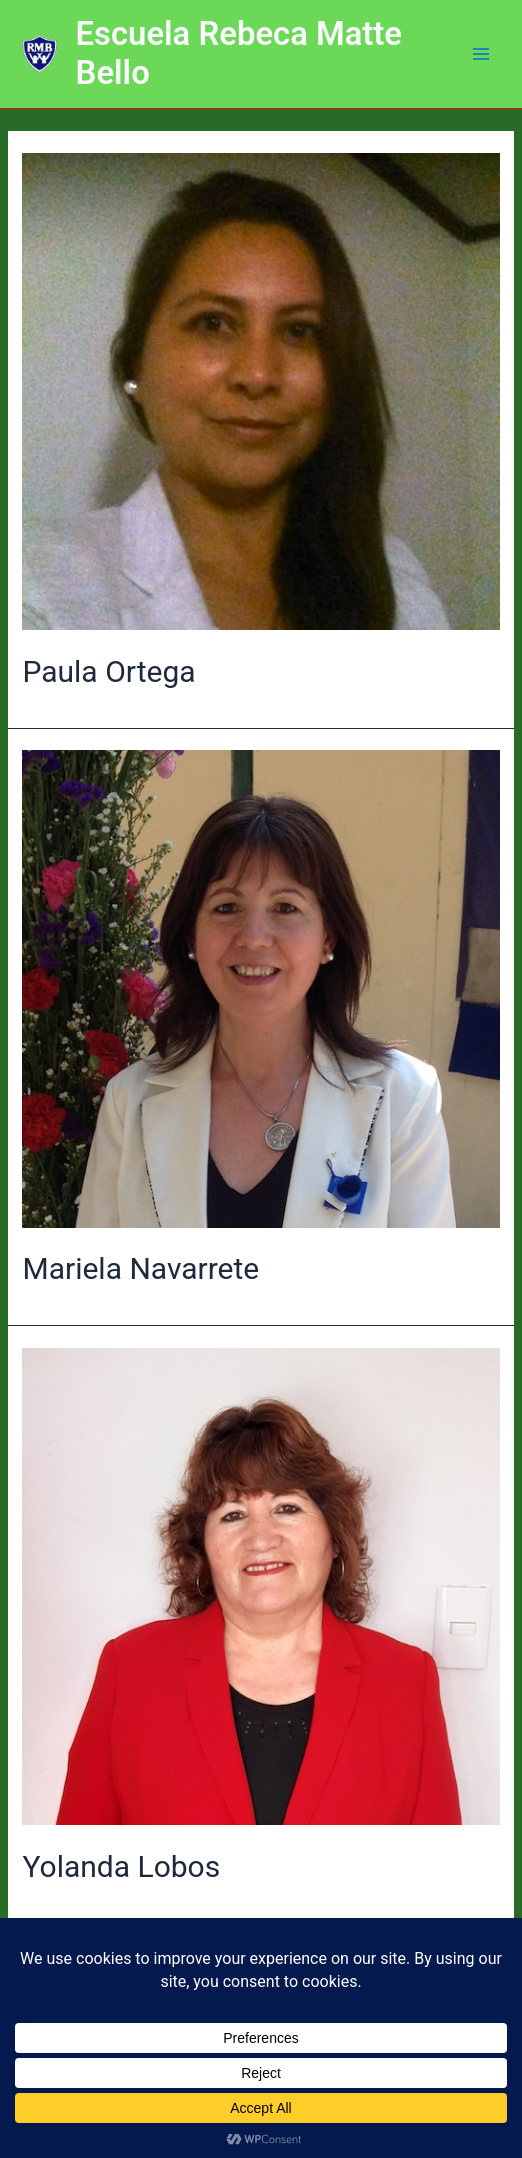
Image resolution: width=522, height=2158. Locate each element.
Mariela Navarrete (140, 1268)
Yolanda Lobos (121, 1866)
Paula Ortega (108, 671)
